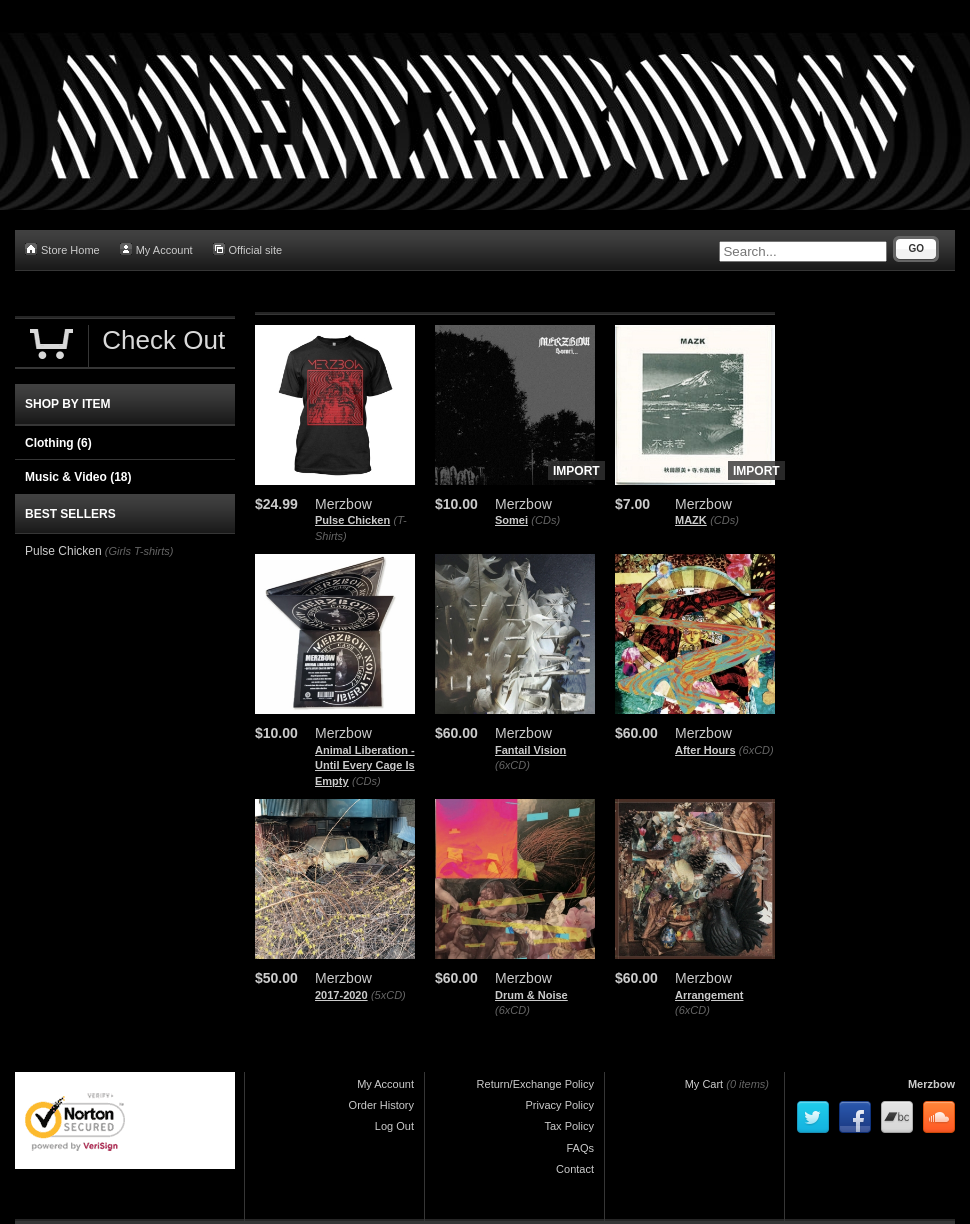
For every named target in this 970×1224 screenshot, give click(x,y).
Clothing (58, 443)
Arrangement (709, 995)
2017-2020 (341, 995)
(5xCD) (388, 995)
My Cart (704, 1084)
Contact (575, 1169)
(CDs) (545, 520)
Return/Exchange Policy (535, 1084)
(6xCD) (512, 765)
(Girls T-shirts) (139, 551)
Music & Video (78, 477)
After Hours (705, 750)
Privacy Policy (560, 1105)
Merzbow (931, 1084)
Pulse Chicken (352, 520)
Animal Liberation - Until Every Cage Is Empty (365, 765)
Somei (511, 520)
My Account (156, 249)
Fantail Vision (530, 750)
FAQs (580, 1148)
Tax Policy (569, 1126)
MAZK (691, 520)
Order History (381, 1105)
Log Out (394, 1126)
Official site (248, 249)
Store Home (62, 249)
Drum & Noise (531, 995)
